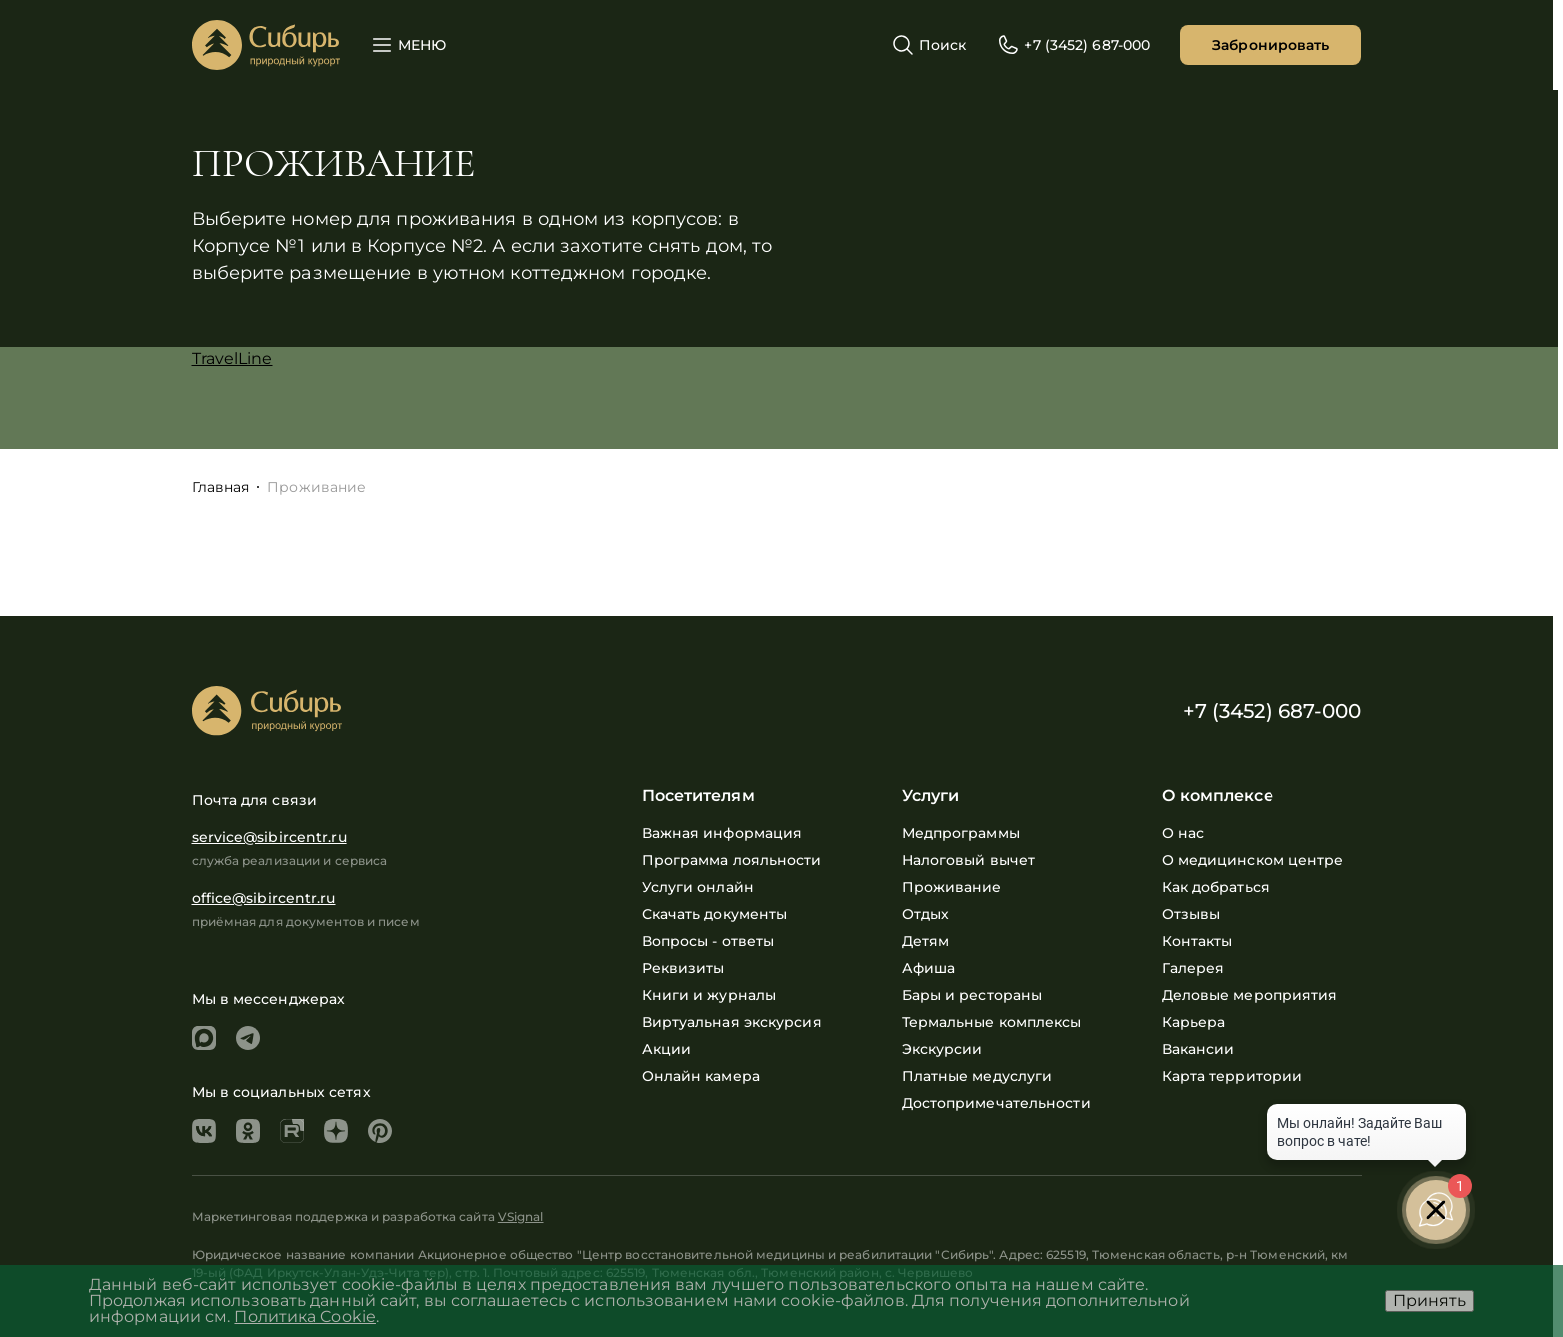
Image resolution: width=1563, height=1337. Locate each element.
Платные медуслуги (977, 1076)
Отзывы (1191, 914)
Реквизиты (683, 968)
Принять (1429, 1300)
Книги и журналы (709, 995)
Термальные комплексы (992, 1022)
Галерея (1193, 968)
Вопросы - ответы (708, 941)
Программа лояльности (732, 860)
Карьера (1194, 1022)
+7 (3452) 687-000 (1272, 711)
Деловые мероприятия (1250, 995)
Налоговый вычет (969, 860)
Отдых (926, 914)
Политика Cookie (305, 1316)
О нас (1183, 833)
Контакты (1197, 941)
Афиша (929, 968)
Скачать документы (715, 914)
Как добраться (1216, 887)
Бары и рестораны (972, 995)
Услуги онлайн (698, 887)
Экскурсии (942, 1049)
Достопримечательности (996, 1103)
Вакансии (1198, 1049)
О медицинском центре (1253, 860)
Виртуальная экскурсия (732, 1022)
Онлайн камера (701, 1076)
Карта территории (1232, 1076)
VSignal (521, 1216)
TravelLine (232, 358)
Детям (926, 941)
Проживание (952, 887)
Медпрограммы (961, 833)
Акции (667, 1049)
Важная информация (722, 833)
